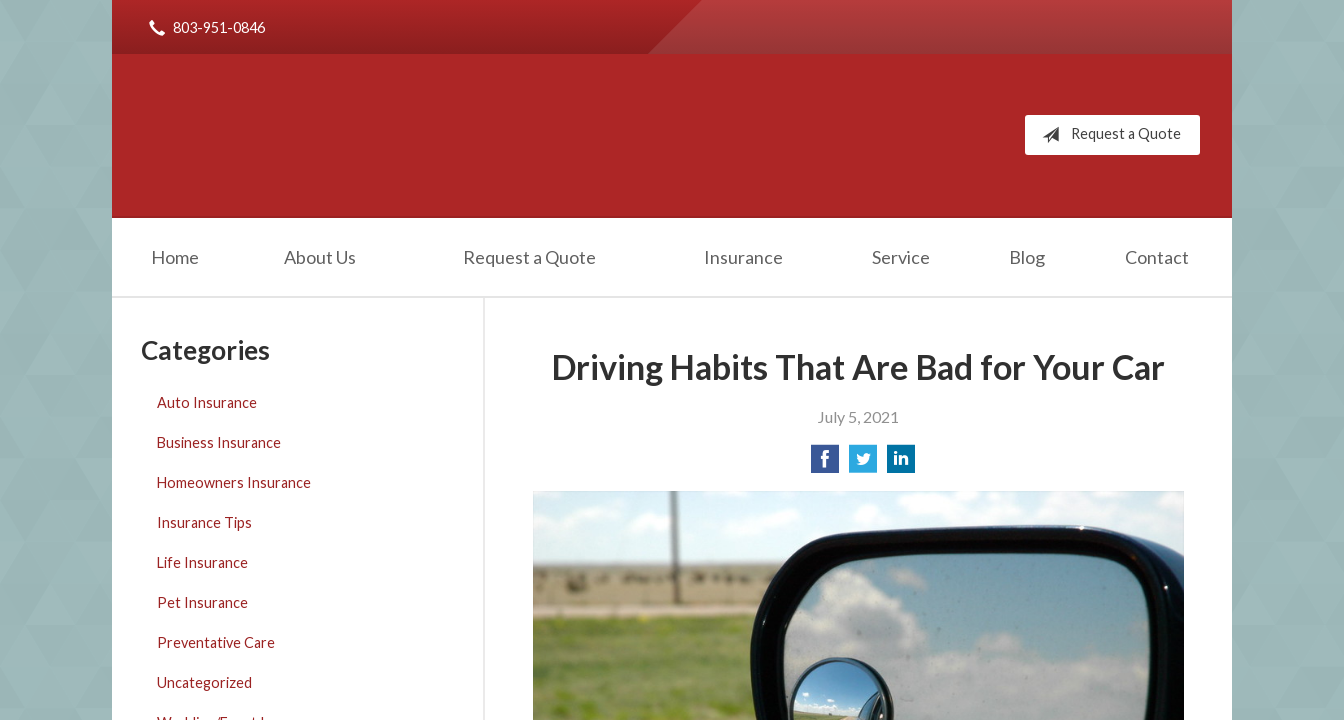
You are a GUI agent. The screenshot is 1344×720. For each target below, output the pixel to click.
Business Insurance (219, 442)
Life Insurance (202, 562)
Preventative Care (216, 642)
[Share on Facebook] (825, 464)
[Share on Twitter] (863, 464)
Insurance (743, 257)
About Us (320, 257)
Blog (1027, 257)
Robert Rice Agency (341, 135)
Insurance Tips (204, 522)
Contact (1157, 257)
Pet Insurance (202, 602)
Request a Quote (1107, 135)
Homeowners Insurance (234, 482)
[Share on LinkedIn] (901, 464)
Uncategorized (204, 682)
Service (901, 257)
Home (175, 257)
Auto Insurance (207, 402)
